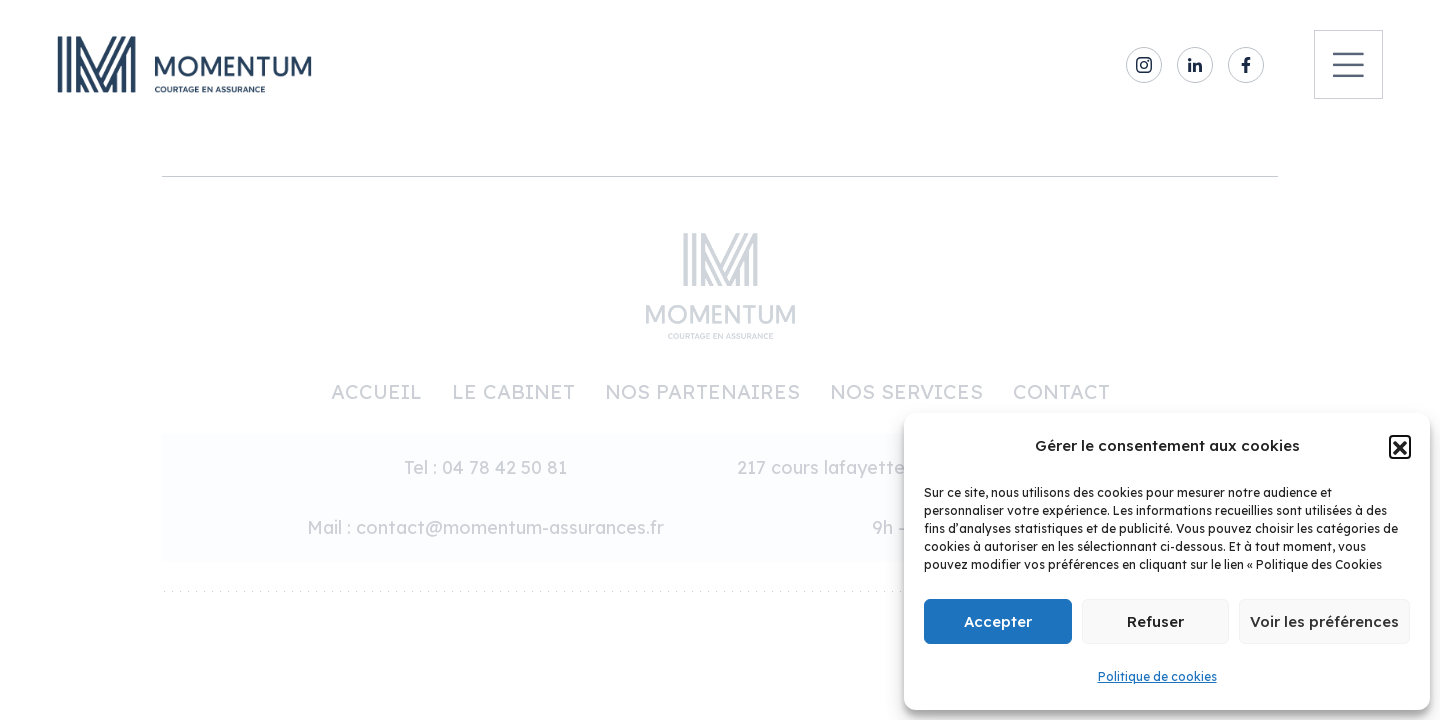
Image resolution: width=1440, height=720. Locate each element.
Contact (1061, 391)
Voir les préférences (1324, 621)
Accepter (998, 621)
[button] (1400, 446)
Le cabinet (513, 391)
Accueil (376, 391)
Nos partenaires (702, 391)
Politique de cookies (1157, 676)
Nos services (906, 391)
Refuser (1155, 621)
